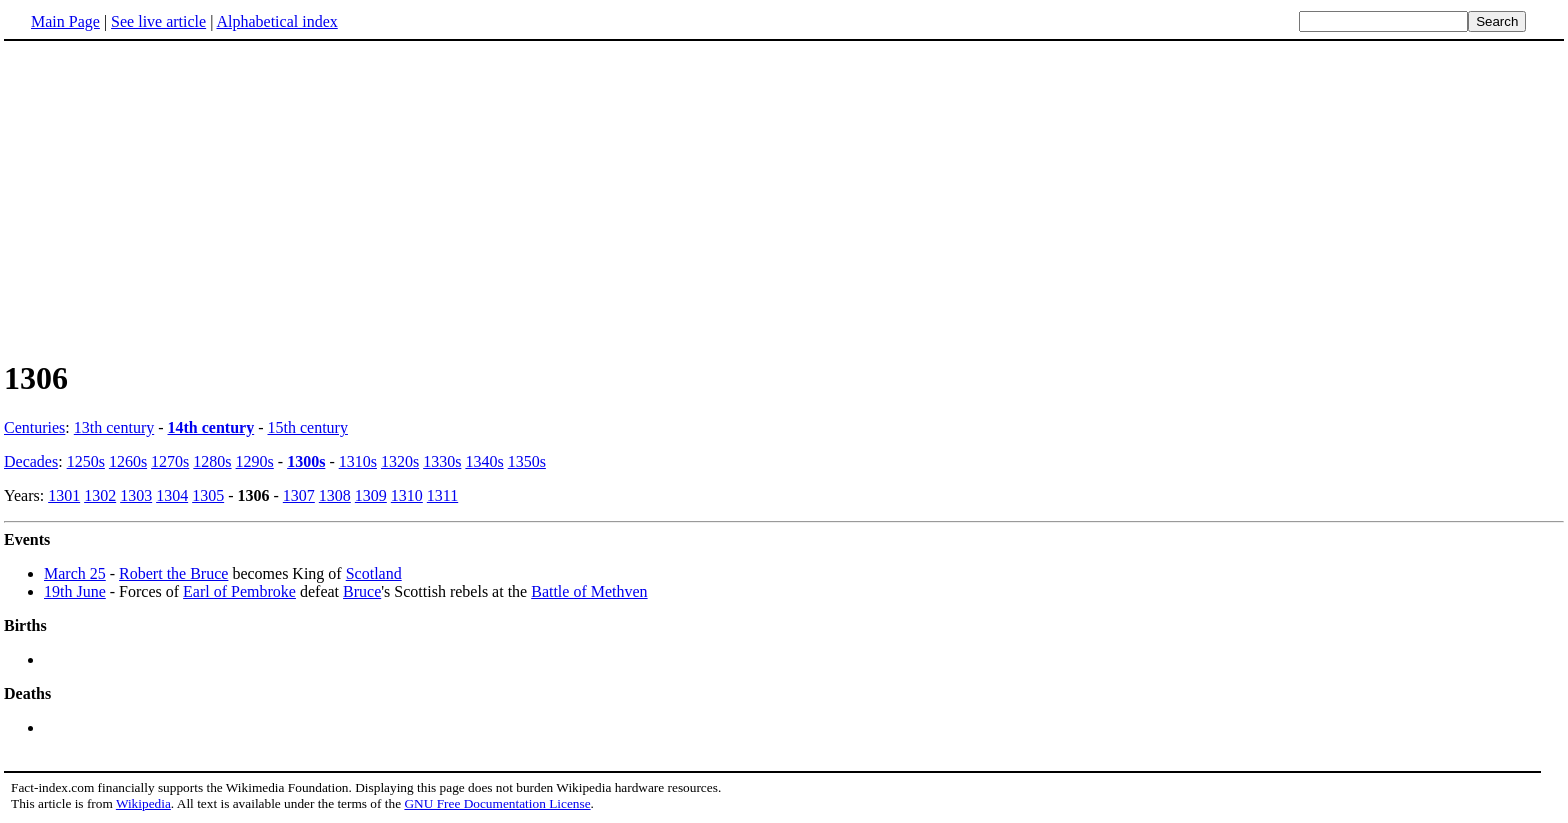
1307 (299, 495)
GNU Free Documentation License (497, 803)
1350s (527, 461)
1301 (64, 495)
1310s (358, 461)
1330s (442, 461)
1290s (255, 461)
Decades (31, 461)
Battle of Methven (589, 591)
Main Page (65, 21)
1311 (442, 495)
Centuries (34, 427)
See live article (158, 21)
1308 (335, 495)
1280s (212, 461)
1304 (172, 495)
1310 (407, 495)
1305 (208, 495)
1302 (100, 495)
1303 (136, 495)
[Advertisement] (172, 199)
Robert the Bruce (173, 573)
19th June (75, 591)
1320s (400, 461)
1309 (371, 495)
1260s (128, 461)
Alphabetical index (276, 21)
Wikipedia (143, 803)
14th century (211, 427)
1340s (484, 461)
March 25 (75, 573)
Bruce (362, 591)
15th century (308, 427)
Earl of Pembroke (239, 591)
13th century (114, 427)
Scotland (374, 573)
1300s (306, 461)
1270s (170, 461)
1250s (86, 461)
